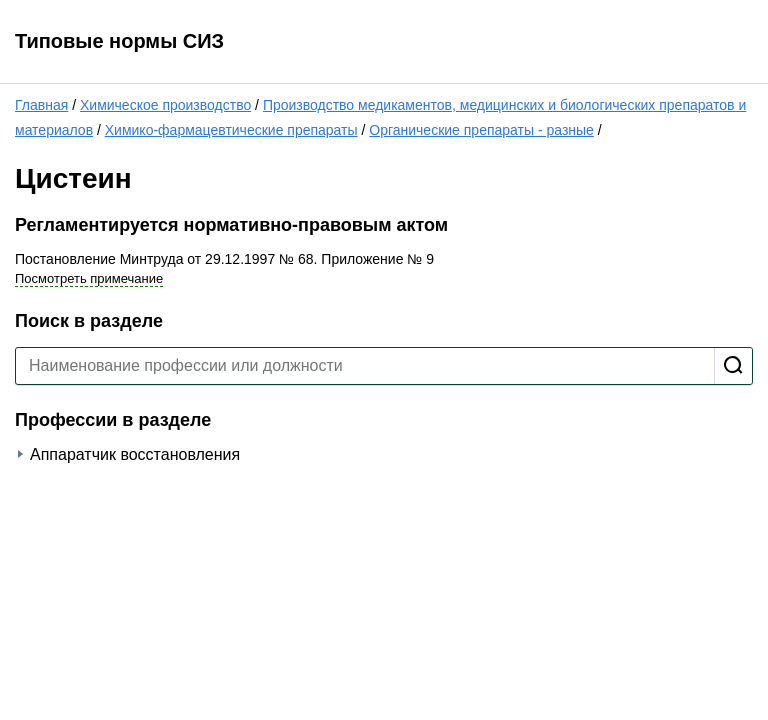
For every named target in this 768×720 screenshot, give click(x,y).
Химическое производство (165, 105)
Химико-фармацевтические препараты (231, 130)
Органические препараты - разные (481, 130)
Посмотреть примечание (89, 278)
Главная (41, 105)
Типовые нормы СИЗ (119, 41)
